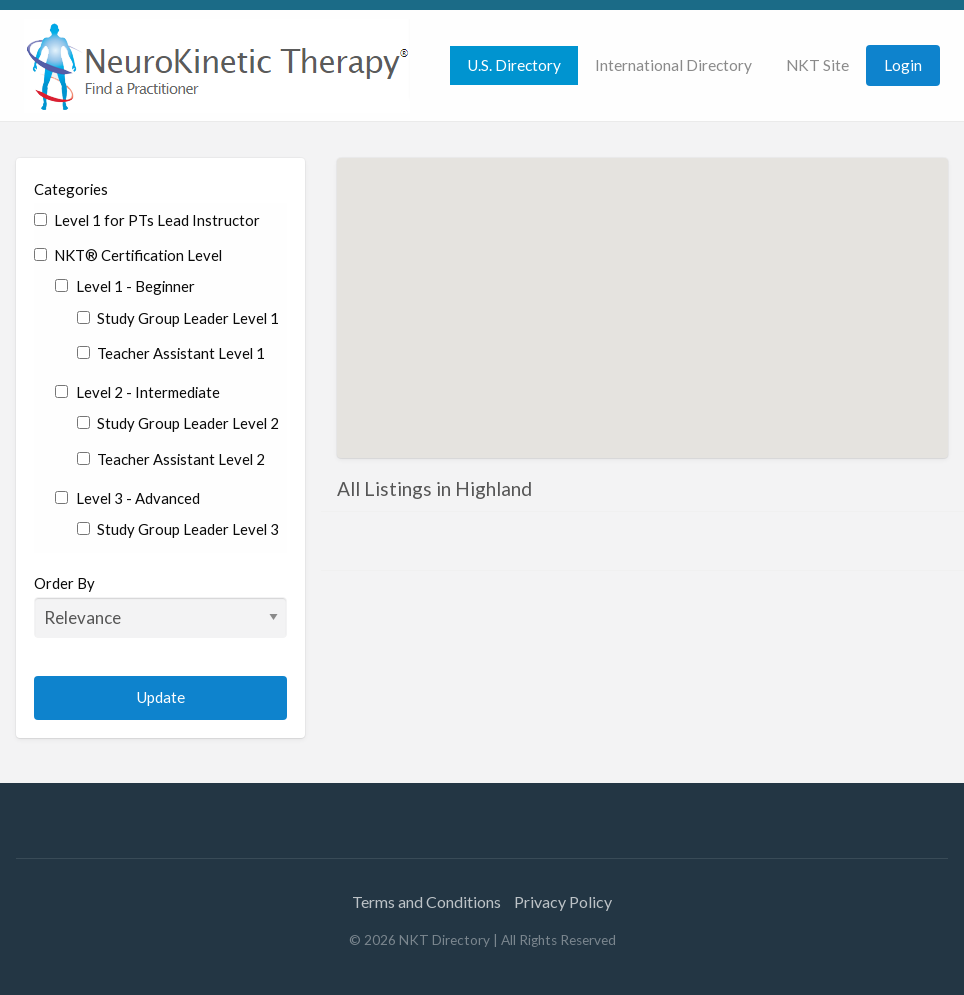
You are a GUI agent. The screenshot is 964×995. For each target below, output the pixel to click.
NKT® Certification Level (128, 255)
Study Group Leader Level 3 (178, 529)
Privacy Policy (563, 901)
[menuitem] (514, 65)
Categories (71, 189)
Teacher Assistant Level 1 (171, 353)
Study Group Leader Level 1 (178, 318)
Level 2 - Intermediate (137, 392)
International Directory (673, 65)
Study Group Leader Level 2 (178, 423)
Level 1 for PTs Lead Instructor (147, 220)
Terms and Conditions (426, 901)
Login (903, 65)
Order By (160, 606)
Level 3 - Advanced (127, 498)
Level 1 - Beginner (124, 286)
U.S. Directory (514, 65)
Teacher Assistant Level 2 (171, 459)
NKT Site (817, 65)
